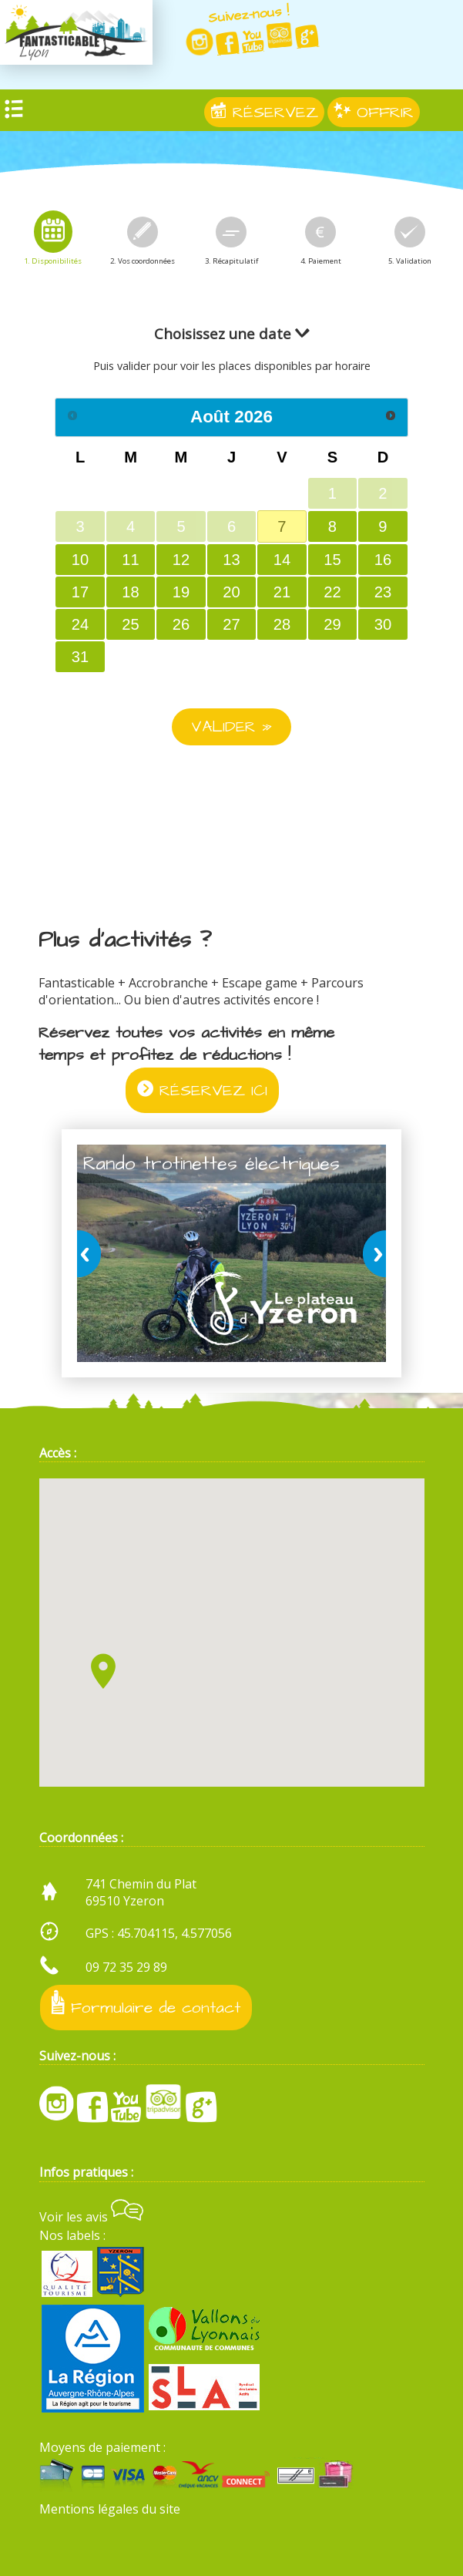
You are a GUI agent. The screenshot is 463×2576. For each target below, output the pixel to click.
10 (80, 559)
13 (231, 559)
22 (332, 591)
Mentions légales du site (109, 2508)
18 (130, 591)
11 (130, 559)
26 (181, 624)
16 (382, 559)
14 (281, 559)
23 (382, 591)
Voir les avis (91, 2216)
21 (281, 591)
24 (80, 624)
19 (181, 591)
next (371, 1253)
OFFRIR (374, 112)
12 (181, 559)
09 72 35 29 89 (126, 1967)
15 (332, 559)
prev (91, 1253)
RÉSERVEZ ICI (202, 1090)
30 (382, 624)
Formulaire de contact (146, 2004)
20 (231, 591)
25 (130, 624)
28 (281, 624)
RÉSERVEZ (264, 112)
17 (80, 591)
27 (231, 624)
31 (80, 656)
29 (332, 624)
